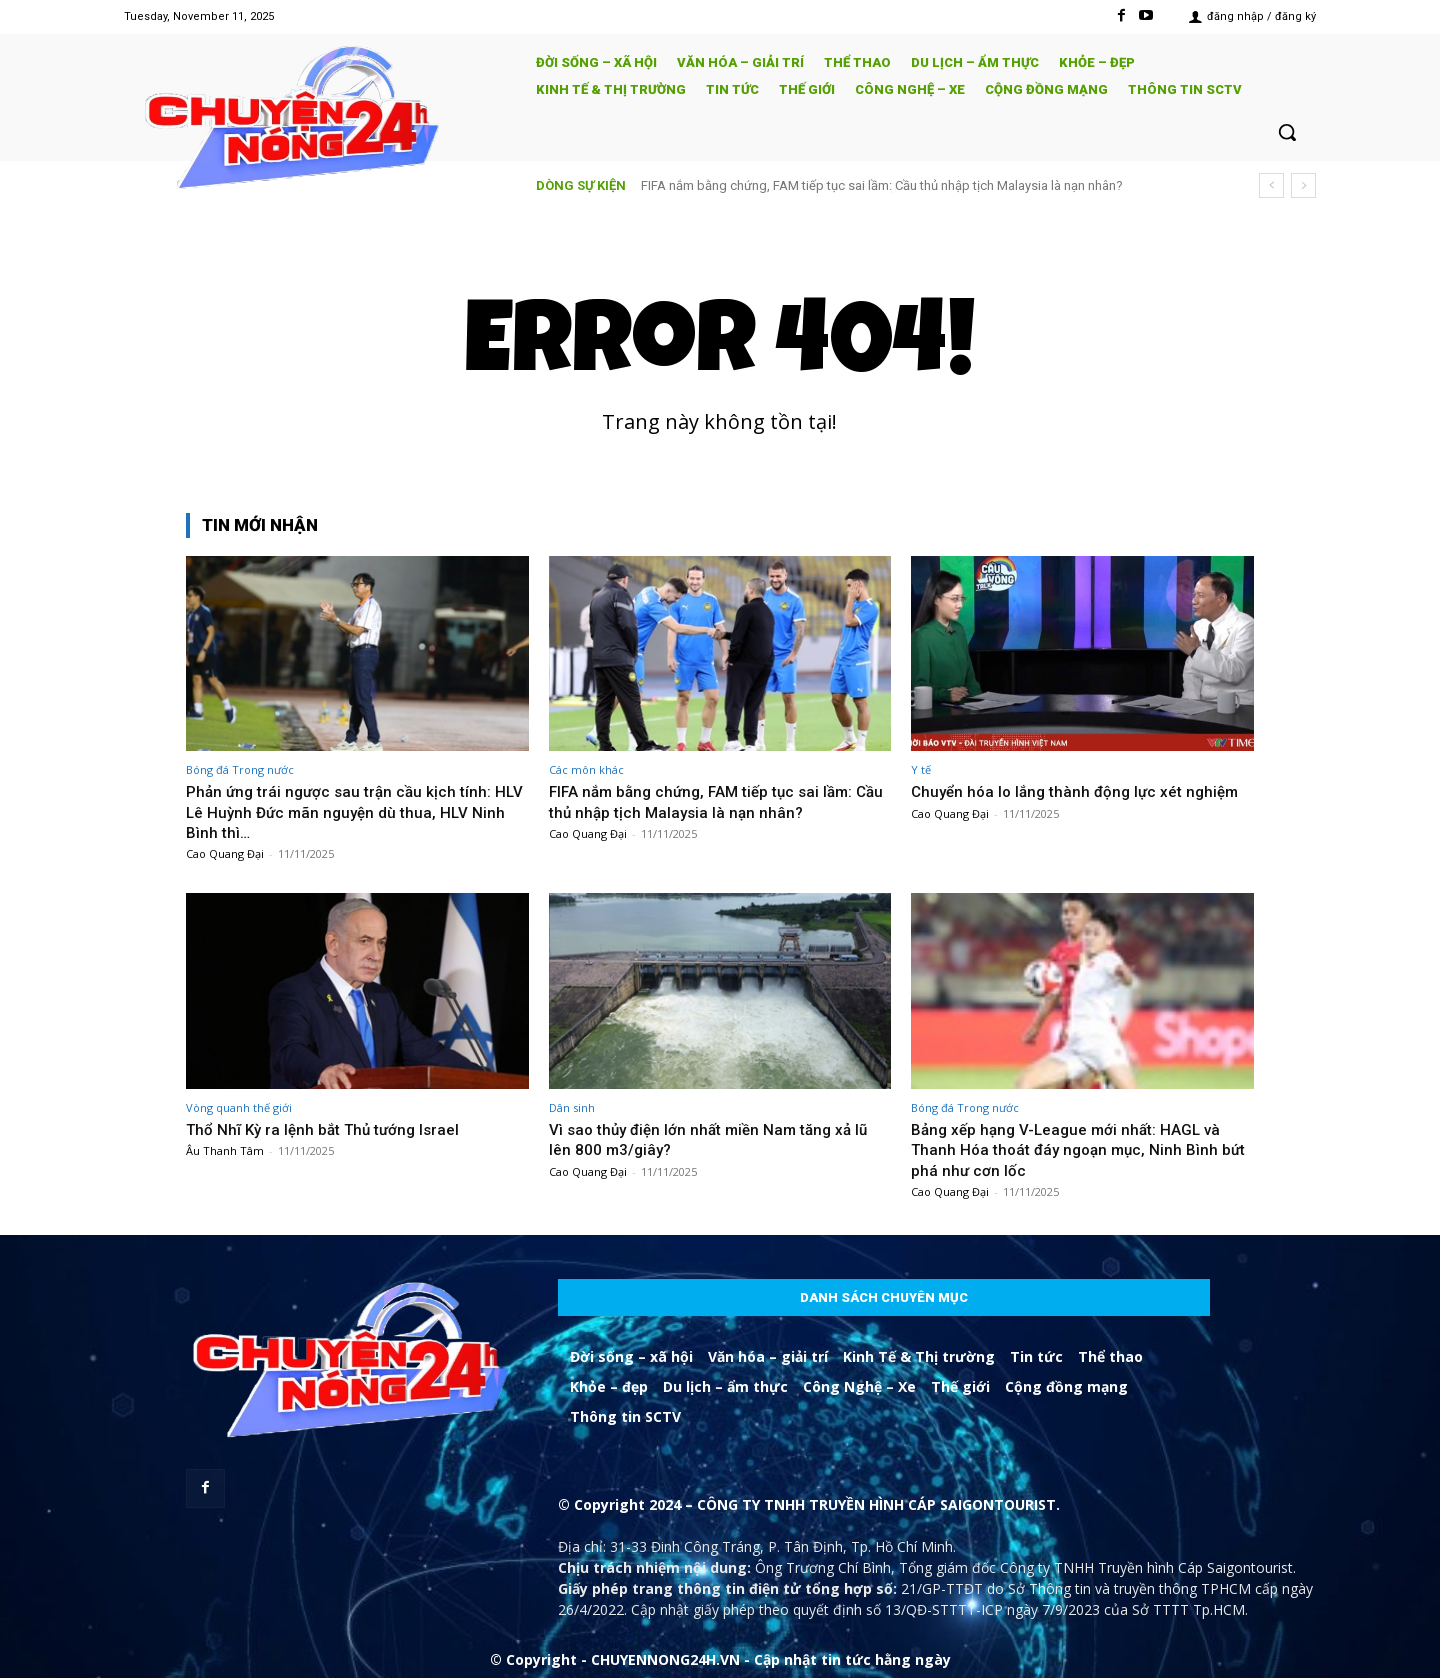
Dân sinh (572, 1107)
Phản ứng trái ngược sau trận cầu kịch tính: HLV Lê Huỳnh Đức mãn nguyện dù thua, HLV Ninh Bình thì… (351, 811)
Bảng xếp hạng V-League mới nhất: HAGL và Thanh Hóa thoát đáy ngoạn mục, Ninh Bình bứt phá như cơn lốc (1077, 1149)
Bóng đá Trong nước (240, 769)
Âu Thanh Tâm (225, 1150)
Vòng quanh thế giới (239, 1107)
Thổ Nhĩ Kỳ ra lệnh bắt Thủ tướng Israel (333, 1129)
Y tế (921, 769)
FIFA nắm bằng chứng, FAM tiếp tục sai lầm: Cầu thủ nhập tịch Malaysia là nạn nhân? (882, 185)
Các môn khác (586, 769)
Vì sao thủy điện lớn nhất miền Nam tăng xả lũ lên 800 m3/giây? (719, 1139)
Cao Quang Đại (225, 853)
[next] (1303, 185)
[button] (1287, 132)
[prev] (1271, 185)
